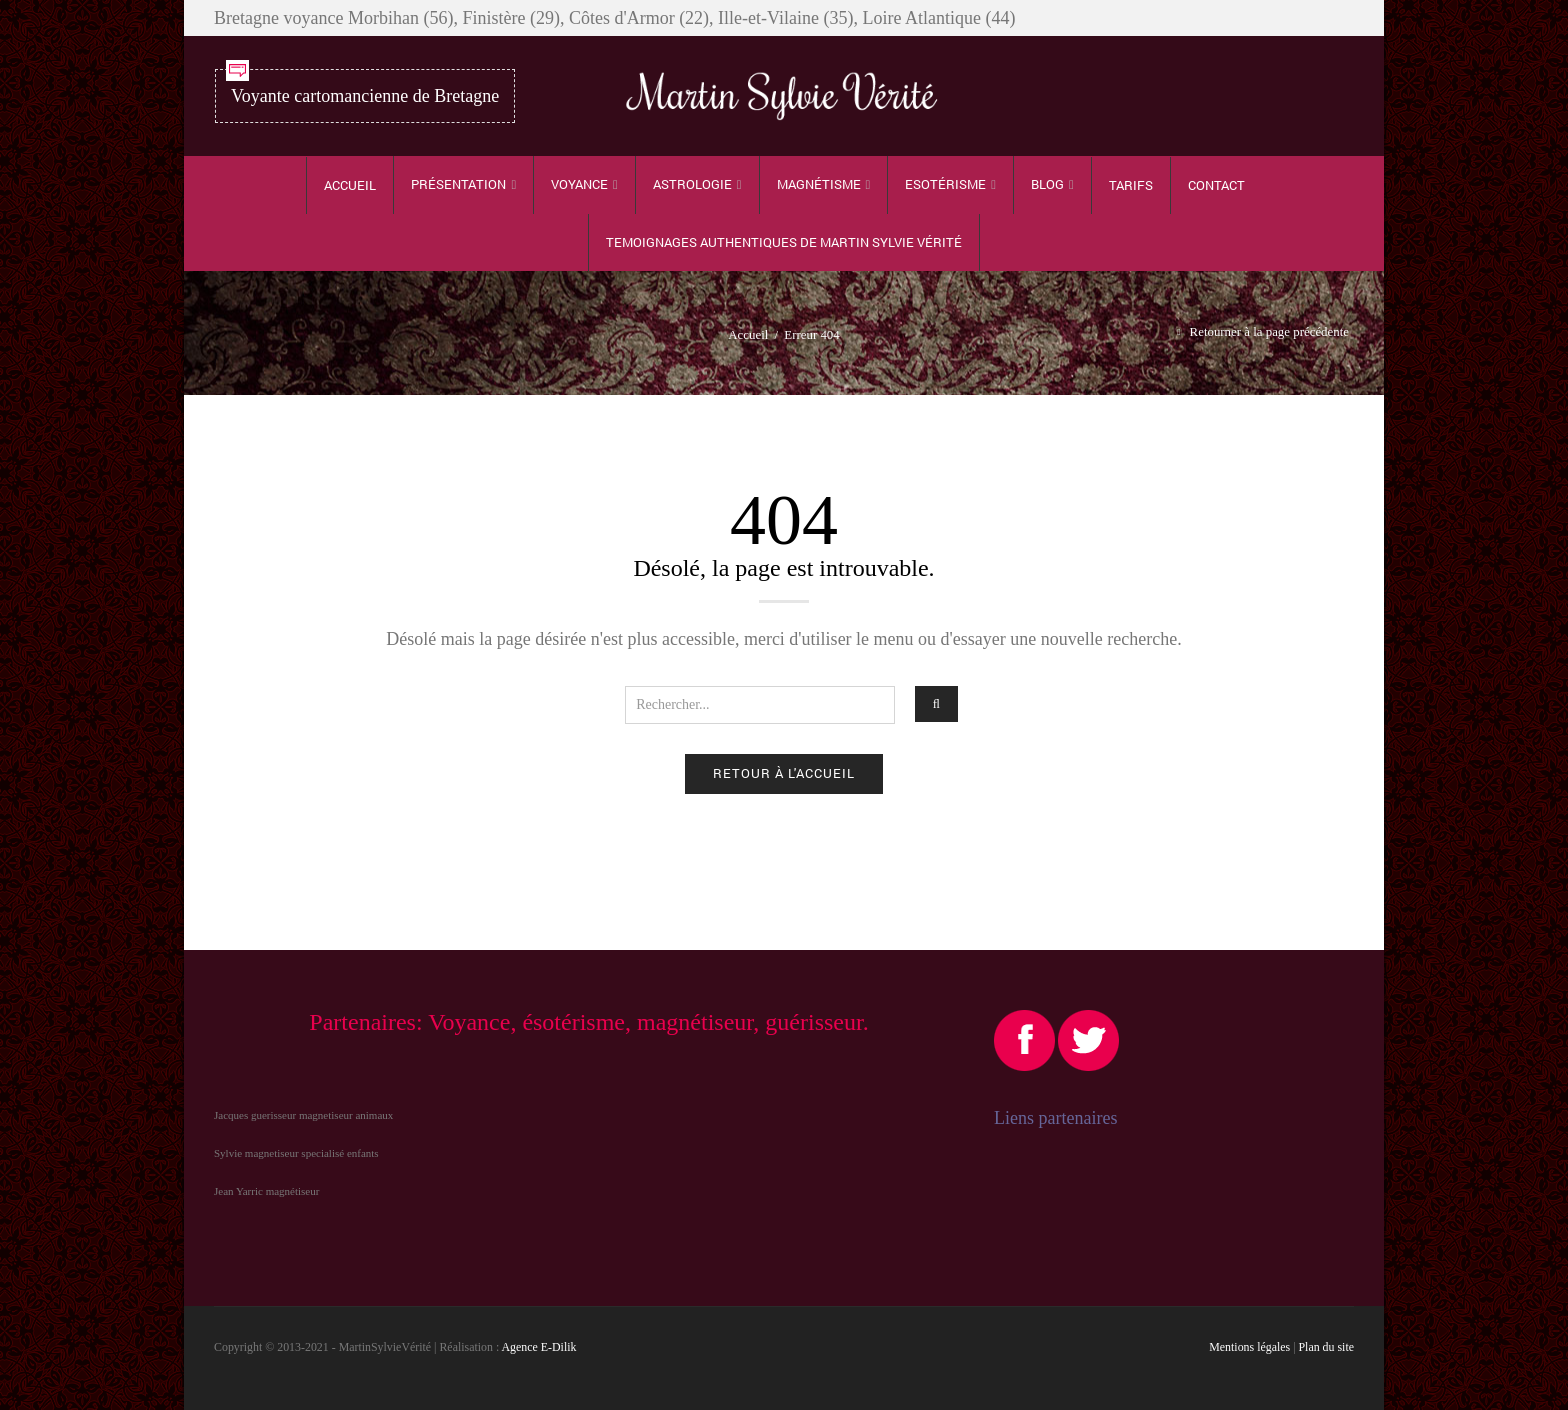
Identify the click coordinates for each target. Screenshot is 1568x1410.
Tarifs (1131, 185)
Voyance (579, 184)
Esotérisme (945, 184)
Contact (1216, 185)
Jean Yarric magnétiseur (266, 1191)
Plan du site (1327, 1347)
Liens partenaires (1055, 1118)
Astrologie (692, 184)
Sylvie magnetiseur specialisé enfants (296, 1153)
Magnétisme (819, 184)
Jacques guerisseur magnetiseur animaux (303, 1115)
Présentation (458, 184)
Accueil (350, 185)
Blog (1047, 184)
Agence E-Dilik (539, 1347)
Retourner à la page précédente (1269, 332)
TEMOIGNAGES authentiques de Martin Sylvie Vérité (784, 242)
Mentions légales (1249, 1347)
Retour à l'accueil (784, 773)
